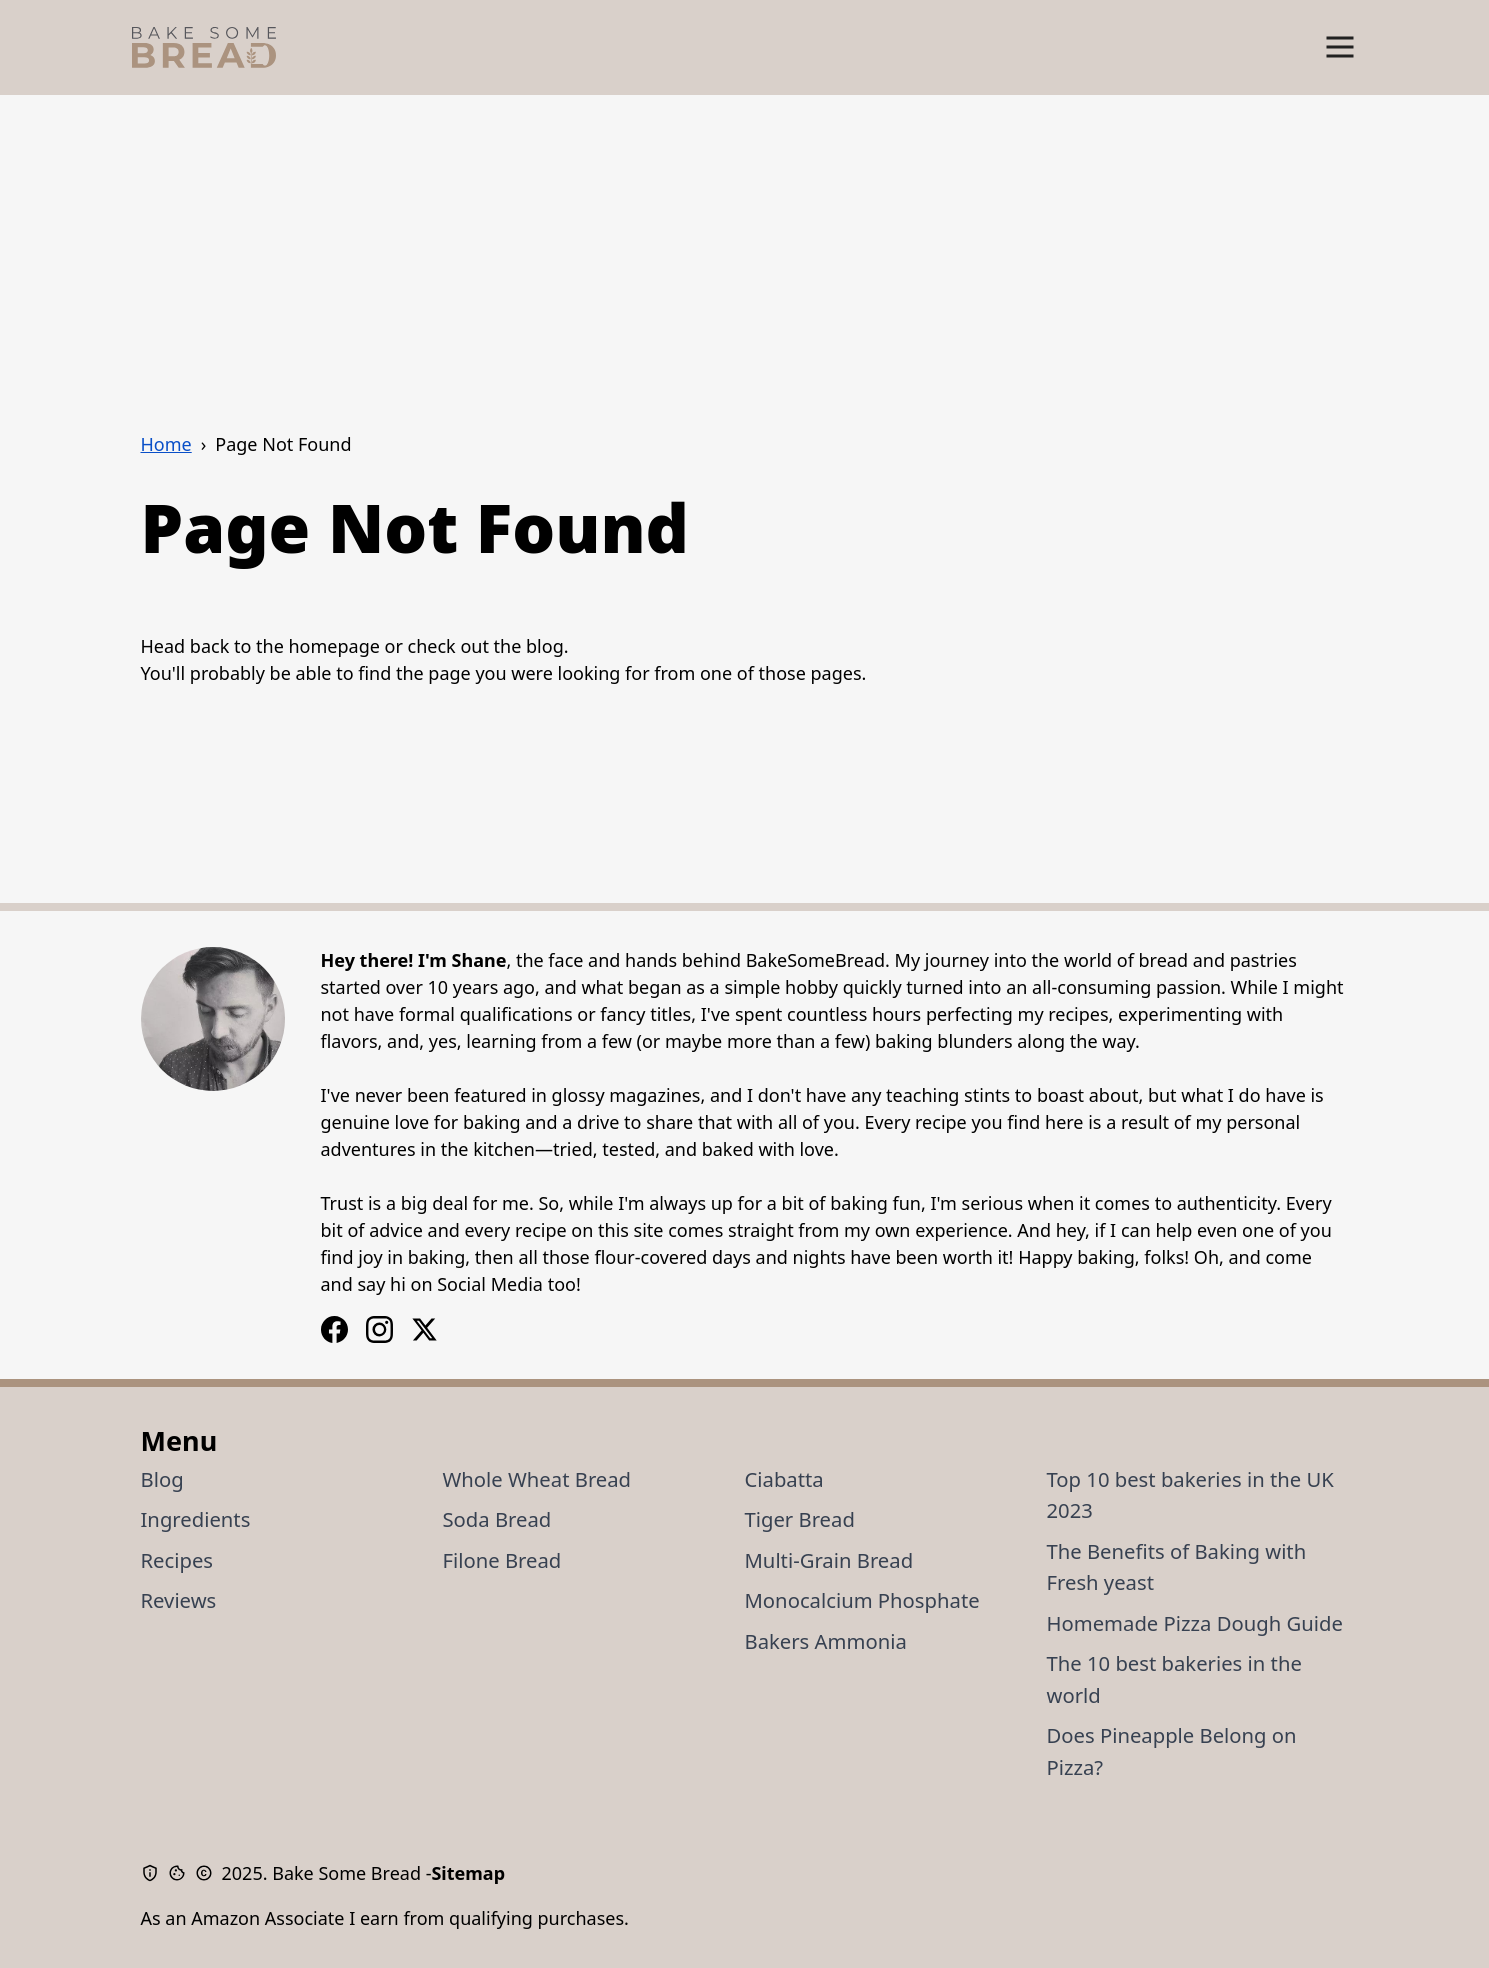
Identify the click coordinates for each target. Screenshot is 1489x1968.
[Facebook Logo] (379, 1329)
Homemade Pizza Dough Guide (1195, 1623)
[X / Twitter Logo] (424, 1329)
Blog (162, 1479)
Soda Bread (497, 1519)
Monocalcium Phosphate (862, 1600)
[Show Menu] (1340, 47)
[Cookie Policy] (181, 1873)
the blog (529, 646)
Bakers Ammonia (826, 1641)
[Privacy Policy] (154, 1873)
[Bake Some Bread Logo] (204, 47)
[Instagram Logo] (334, 1329)
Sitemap (468, 1873)
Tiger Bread (800, 1519)
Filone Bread (502, 1560)
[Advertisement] (745, 245)
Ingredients (196, 1519)
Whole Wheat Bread (537, 1479)
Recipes (177, 1560)
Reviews (179, 1600)
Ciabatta (784, 1479)
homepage (333, 646)
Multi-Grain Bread (829, 1560)
